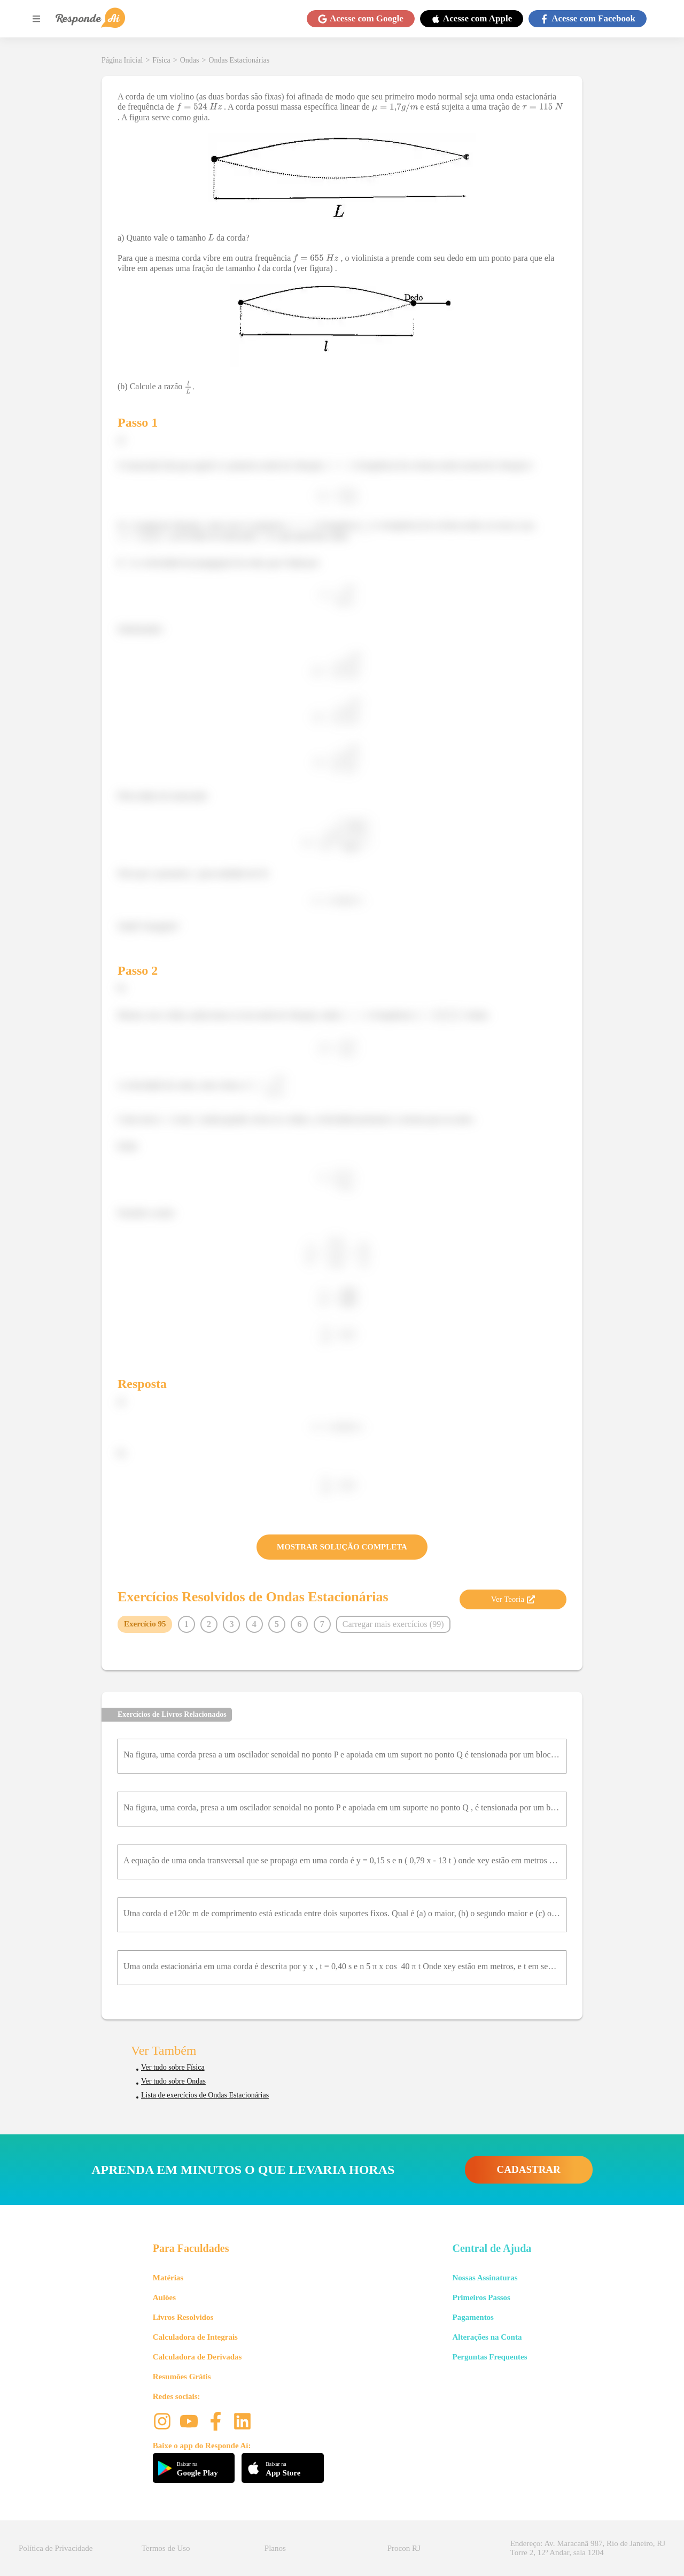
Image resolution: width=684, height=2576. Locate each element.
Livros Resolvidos (183, 2317)
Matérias (168, 2277)
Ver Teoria (513, 1599)
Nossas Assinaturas (484, 2277)
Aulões (164, 2297)
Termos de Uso (166, 2548)
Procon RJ (404, 2548)
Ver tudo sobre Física (173, 2067)
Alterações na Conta (487, 2337)
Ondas (189, 60)
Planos (275, 2548)
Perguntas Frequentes (489, 2357)
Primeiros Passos (481, 2297)
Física (161, 60)
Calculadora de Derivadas (197, 2357)
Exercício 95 (145, 1623)
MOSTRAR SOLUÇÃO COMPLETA (342, 1546)
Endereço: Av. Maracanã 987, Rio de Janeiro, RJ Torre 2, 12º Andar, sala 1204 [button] (587, 2548)
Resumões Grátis (182, 2376)
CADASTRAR (529, 2169)
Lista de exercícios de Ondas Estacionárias (205, 2095)
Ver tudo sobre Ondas (173, 2081)
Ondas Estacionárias (238, 60)
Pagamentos (473, 2317)
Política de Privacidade (55, 2548)
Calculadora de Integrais (195, 2337)
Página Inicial (122, 60)
